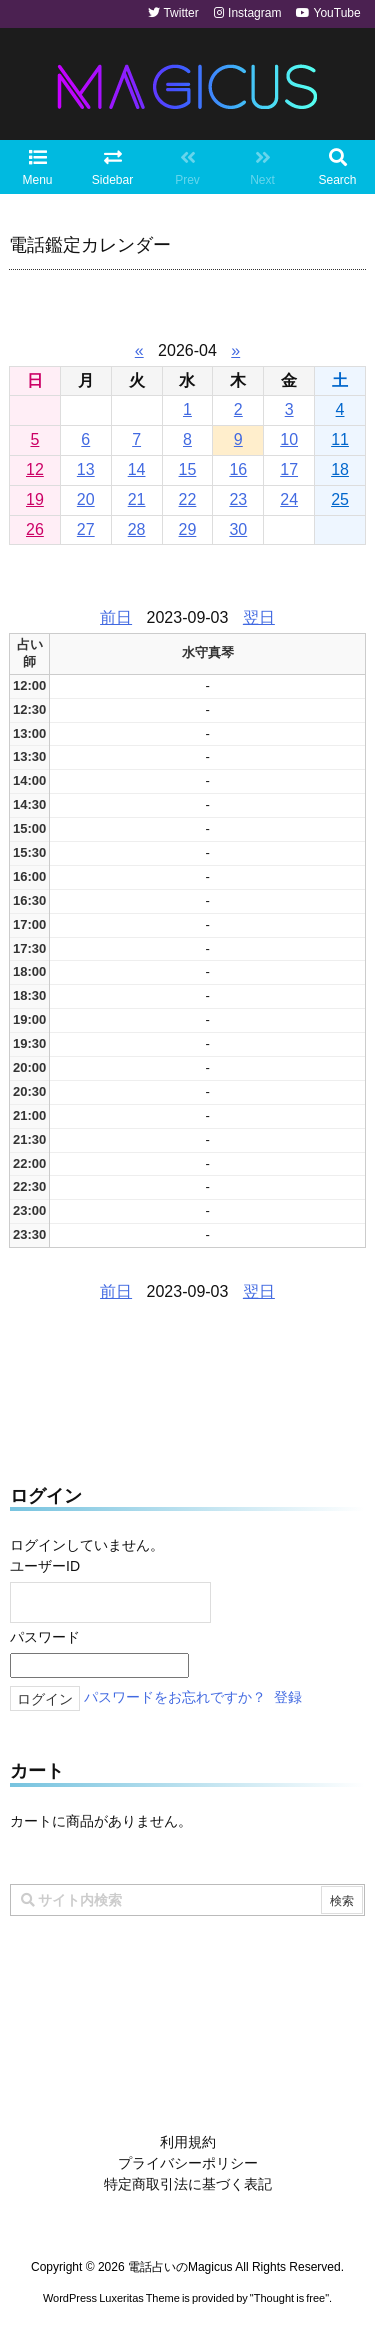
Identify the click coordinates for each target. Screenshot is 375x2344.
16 (238, 469)
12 (35, 469)
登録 (288, 1698)
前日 (116, 617)
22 (188, 499)
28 (137, 529)
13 (86, 469)
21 (137, 499)
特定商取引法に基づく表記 (188, 2184)
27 (86, 529)
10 (289, 439)
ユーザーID (45, 1566)
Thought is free (289, 2298)
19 (35, 499)
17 (289, 469)
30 (238, 529)
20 (86, 499)
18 (340, 469)
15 (188, 469)
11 (340, 439)
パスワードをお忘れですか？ (175, 1698)
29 (188, 529)
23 (238, 499)
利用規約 (188, 2142)
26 (35, 529)
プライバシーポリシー (188, 2163)
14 (137, 469)
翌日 (259, 617)
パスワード (45, 1637)
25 (340, 499)
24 (289, 499)
